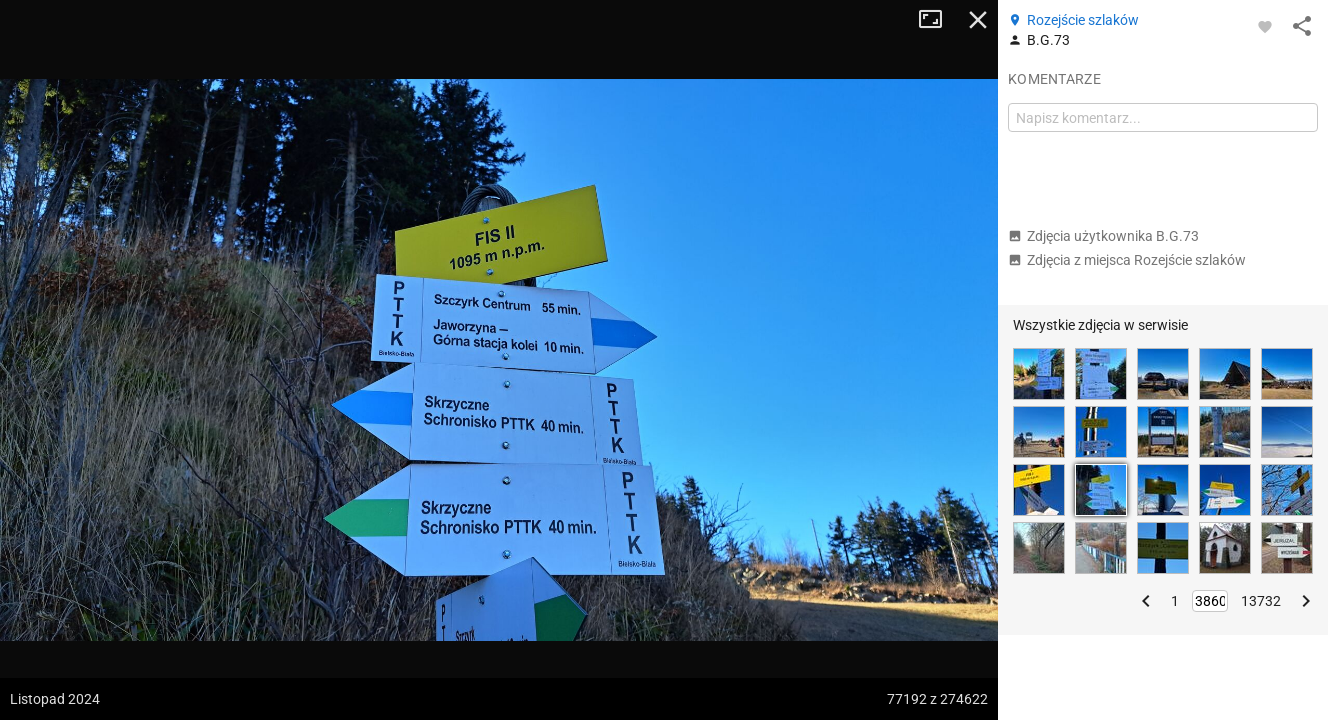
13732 (1261, 601)
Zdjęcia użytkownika (1103, 236)
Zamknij (978, 20)
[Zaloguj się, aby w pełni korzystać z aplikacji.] (1265, 26)
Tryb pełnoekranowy (938, 20)
